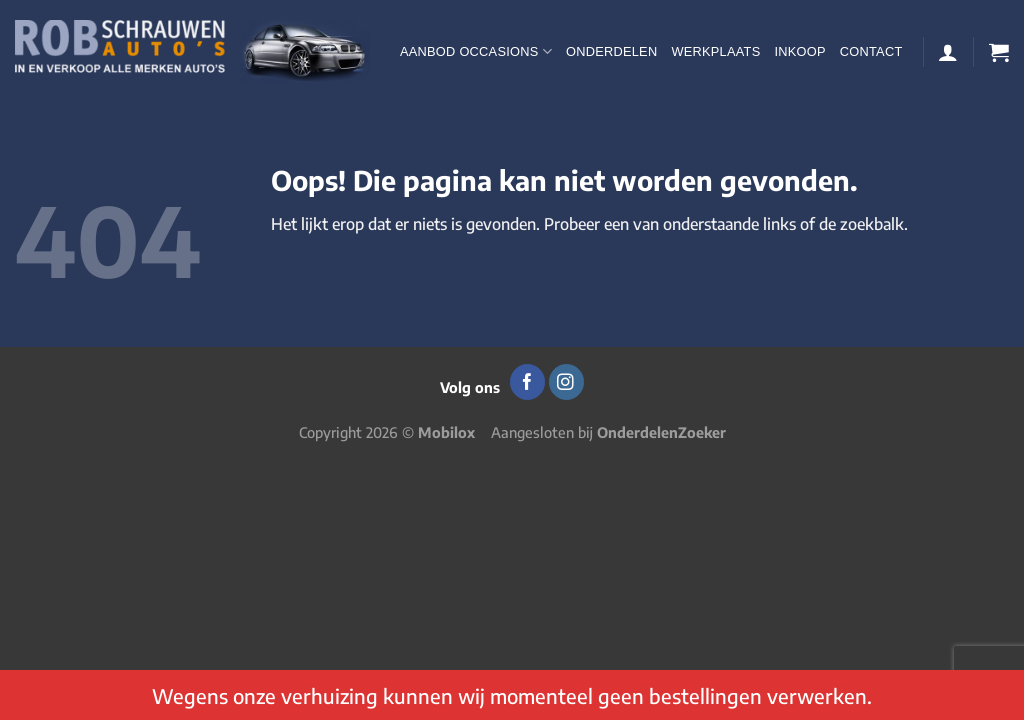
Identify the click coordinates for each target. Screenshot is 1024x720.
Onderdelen (611, 51)
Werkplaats (715, 51)
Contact (871, 51)
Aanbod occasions (476, 51)
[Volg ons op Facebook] (527, 382)
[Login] (948, 52)
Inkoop (799, 51)
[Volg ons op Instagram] (566, 382)
